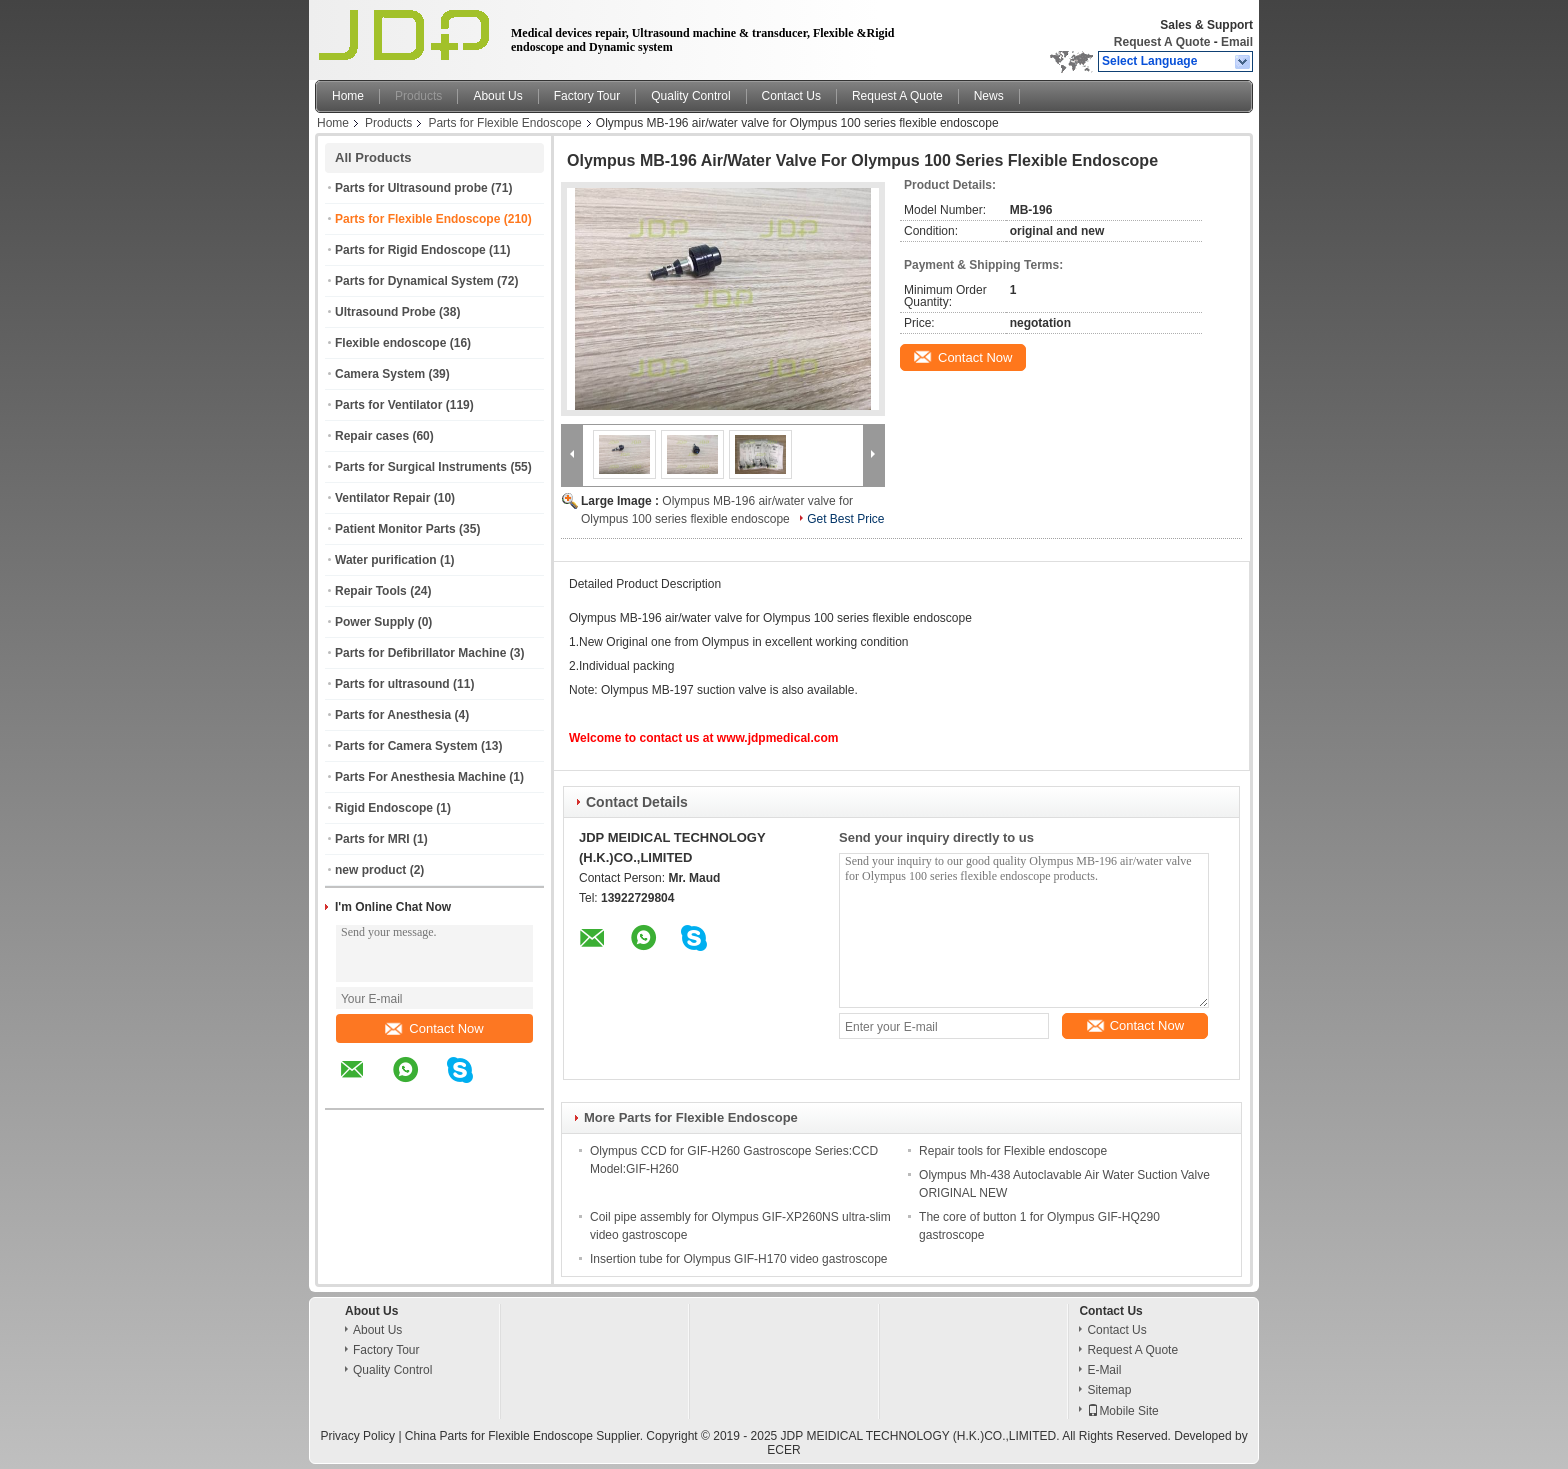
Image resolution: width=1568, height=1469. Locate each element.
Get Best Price (845, 519)
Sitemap (1109, 1390)
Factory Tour (587, 96)
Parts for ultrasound (392, 684)
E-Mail (1104, 1370)
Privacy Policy (357, 1436)
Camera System (380, 374)
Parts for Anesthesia (393, 715)
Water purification (386, 560)
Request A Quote (1162, 42)
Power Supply (374, 622)
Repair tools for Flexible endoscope (1013, 1151)
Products (418, 96)
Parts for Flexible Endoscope (504, 123)
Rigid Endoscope (384, 808)
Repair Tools (371, 591)
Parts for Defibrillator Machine (420, 653)
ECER (783, 1450)
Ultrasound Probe (385, 312)
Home (348, 96)
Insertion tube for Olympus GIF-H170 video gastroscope (738, 1259)
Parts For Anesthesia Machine (420, 777)
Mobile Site (1122, 1411)
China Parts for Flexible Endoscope (499, 1436)
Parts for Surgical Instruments (421, 467)
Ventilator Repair (382, 498)
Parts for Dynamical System (414, 281)
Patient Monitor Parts (395, 529)
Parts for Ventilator (388, 405)
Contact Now (434, 1028)
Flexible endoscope (390, 343)
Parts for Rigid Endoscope (410, 250)
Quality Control (690, 96)
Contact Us (791, 96)
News (989, 96)
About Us (497, 96)
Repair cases (372, 436)
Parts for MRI (372, 839)
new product (370, 870)
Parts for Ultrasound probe (411, 188)
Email (1237, 42)
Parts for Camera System (406, 746)
